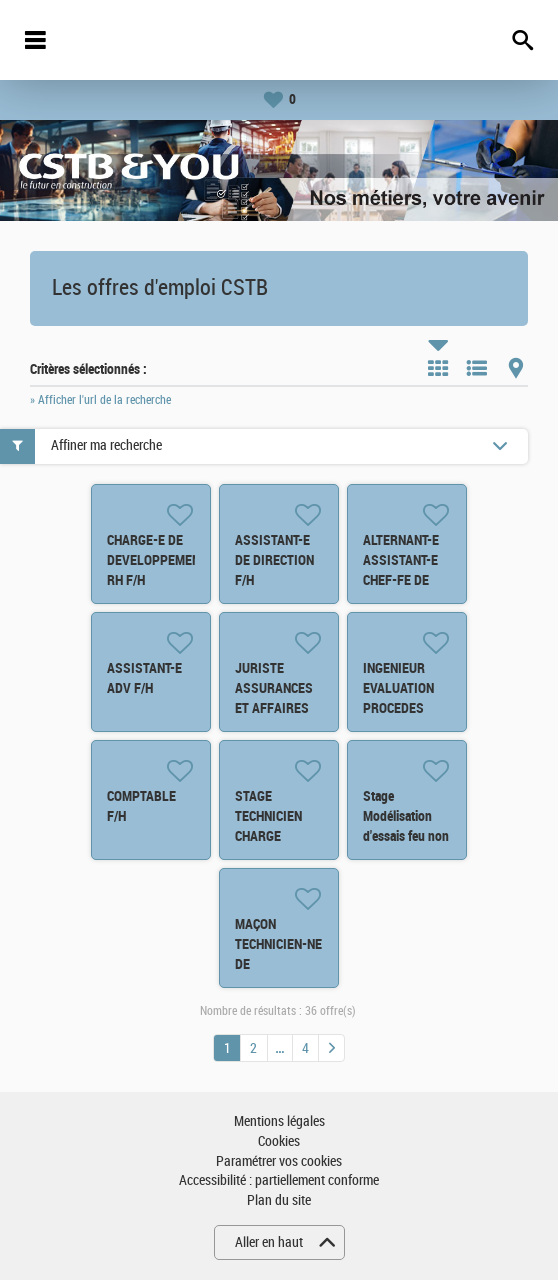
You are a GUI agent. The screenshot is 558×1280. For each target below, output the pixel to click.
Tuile (438, 368)
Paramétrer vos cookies (279, 1161)
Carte (516, 368)
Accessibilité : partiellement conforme (279, 1180)
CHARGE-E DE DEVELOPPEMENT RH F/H (157, 560)
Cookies (279, 1141)
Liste (477, 368)
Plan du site (279, 1200)
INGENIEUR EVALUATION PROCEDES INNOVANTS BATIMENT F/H (403, 708)
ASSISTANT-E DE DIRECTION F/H (274, 560)
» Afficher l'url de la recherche (100, 400)
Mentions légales (279, 1121)
